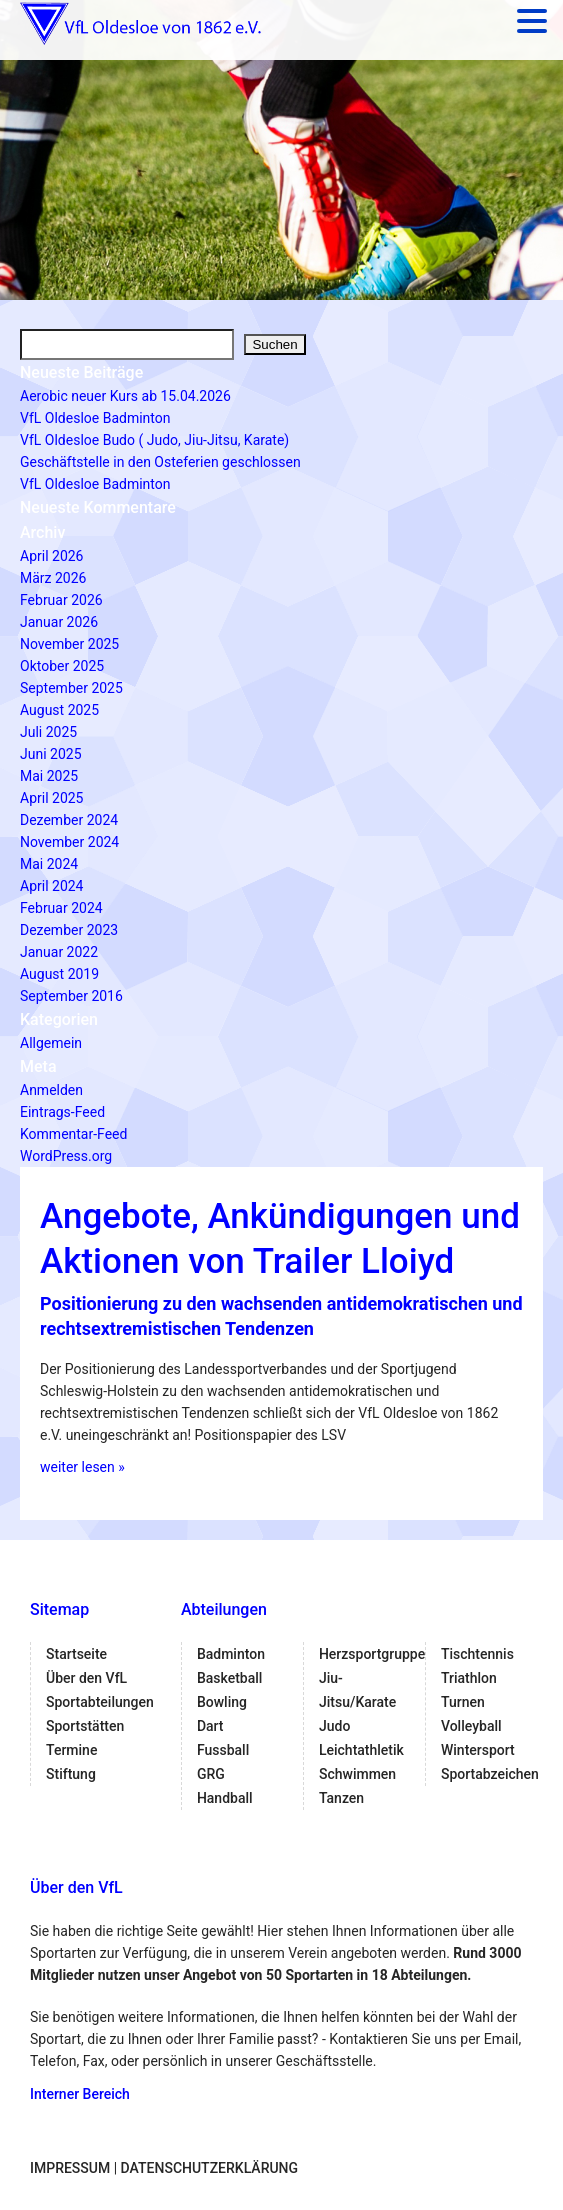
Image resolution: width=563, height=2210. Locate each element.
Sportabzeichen (490, 1774)
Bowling (222, 1702)
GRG (211, 1774)
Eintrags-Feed (62, 1112)
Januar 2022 (59, 952)
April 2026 (52, 556)
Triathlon (469, 1678)
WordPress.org (66, 1156)
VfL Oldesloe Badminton (95, 418)
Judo (334, 1726)
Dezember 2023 (69, 930)
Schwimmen (357, 1774)
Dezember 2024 (69, 820)
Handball (225, 1798)
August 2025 (59, 710)
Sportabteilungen (100, 1702)
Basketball (229, 1678)
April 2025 (52, 798)
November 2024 (69, 842)
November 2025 (69, 644)
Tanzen (341, 1798)
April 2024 (52, 886)
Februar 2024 (61, 908)
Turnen (463, 1702)
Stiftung (71, 1774)
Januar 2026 (59, 622)
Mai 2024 (49, 864)
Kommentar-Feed (73, 1134)
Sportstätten (85, 1726)
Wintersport (478, 1750)
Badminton (231, 1654)
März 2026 (53, 578)
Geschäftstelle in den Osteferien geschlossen (160, 462)
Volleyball (471, 1726)
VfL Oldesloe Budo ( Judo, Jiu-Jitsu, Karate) (154, 440)
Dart (210, 1726)
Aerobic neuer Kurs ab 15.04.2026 (125, 396)
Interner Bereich (80, 2094)
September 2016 (71, 996)
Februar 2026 (61, 600)
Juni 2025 (51, 754)
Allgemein (51, 1043)
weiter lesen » (82, 1467)
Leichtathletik (361, 1750)
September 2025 (71, 688)
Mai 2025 (49, 776)
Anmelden (51, 1090)
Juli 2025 (48, 732)
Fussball (223, 1750)
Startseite (76, 1654)
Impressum (70, 2168)
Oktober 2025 (62, 666)
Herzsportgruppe (372, 1654)
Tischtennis (477, 1654)
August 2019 (59, 974)
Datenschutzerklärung (209, 2168)
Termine (71, 1750)
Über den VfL (86, 1678)
